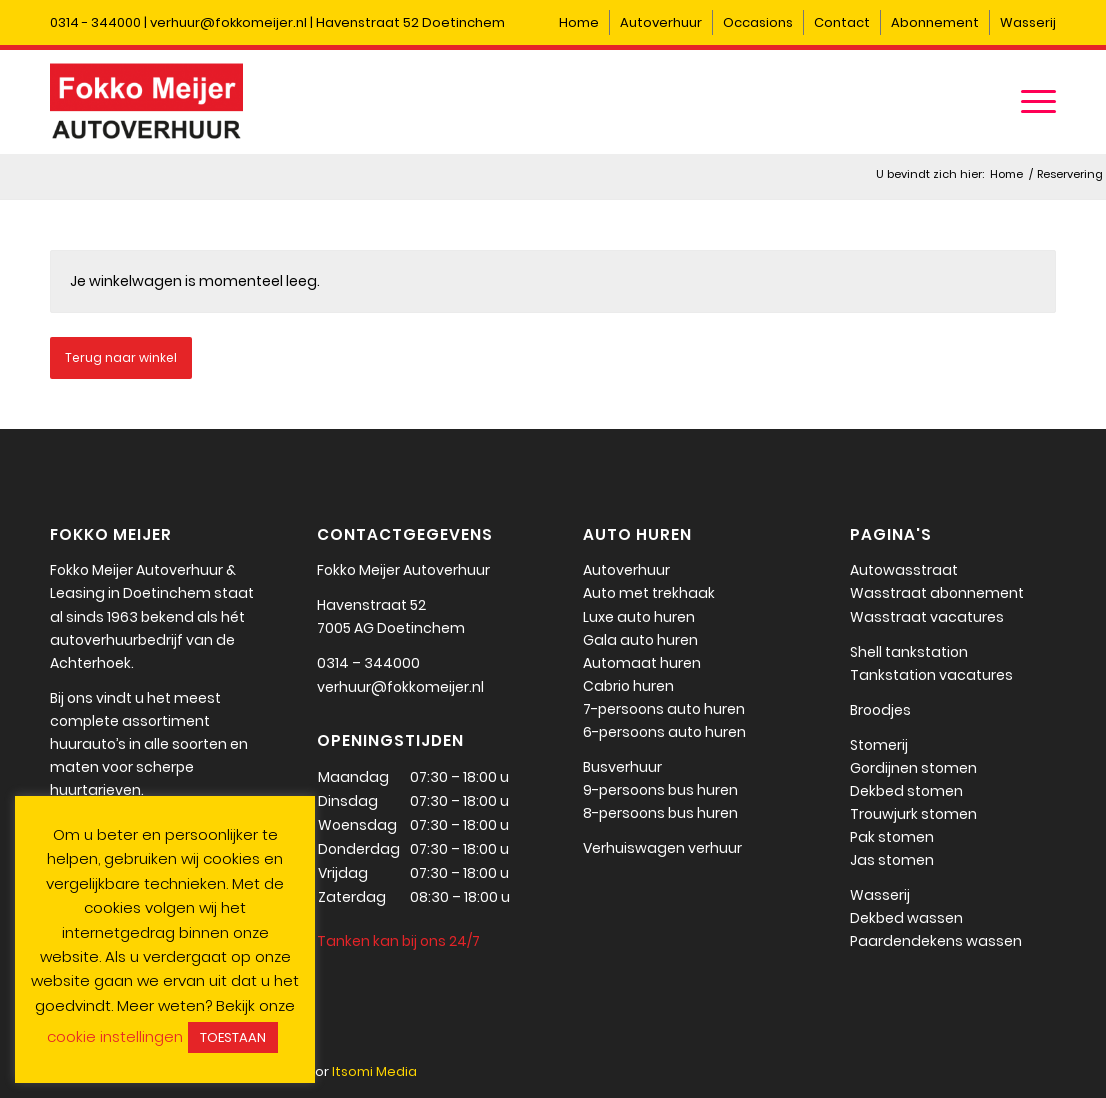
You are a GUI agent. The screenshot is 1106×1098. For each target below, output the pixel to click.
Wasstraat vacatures (927, 617)
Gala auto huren (640, 640)
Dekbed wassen (906, 918)
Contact (842, 22)
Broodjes (880, 710)
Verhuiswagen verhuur (662, 848)
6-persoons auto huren (664, 732)
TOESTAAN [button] (233, 1037)
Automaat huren (642, 663)
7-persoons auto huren (664, 709)
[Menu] (1032, 101)
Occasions (758, 22)
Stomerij (879, 745)
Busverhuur (622, 767)
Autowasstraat (904, 570)
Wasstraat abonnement (937, 593)
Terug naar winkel (121, 357)
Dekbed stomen (906, 791)
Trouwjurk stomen (913, 814)
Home (579, 22)
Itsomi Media (374, 1071)
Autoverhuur (661, 22)
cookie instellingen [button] (115, 1036)
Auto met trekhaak (649, 593)
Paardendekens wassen (936, 941)
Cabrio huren (628, 686)
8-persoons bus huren (660, 813)
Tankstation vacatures (931, 675)
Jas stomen (892, 860)
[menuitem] (579, 22)
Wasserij (1028, 22)
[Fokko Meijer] (146, 101)
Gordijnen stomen (913, 768)
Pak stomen (892, 837)
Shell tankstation (909, 652)
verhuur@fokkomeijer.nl (400, 687)
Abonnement (935, 22)
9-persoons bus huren (660, 790)
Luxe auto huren (639, 617)
